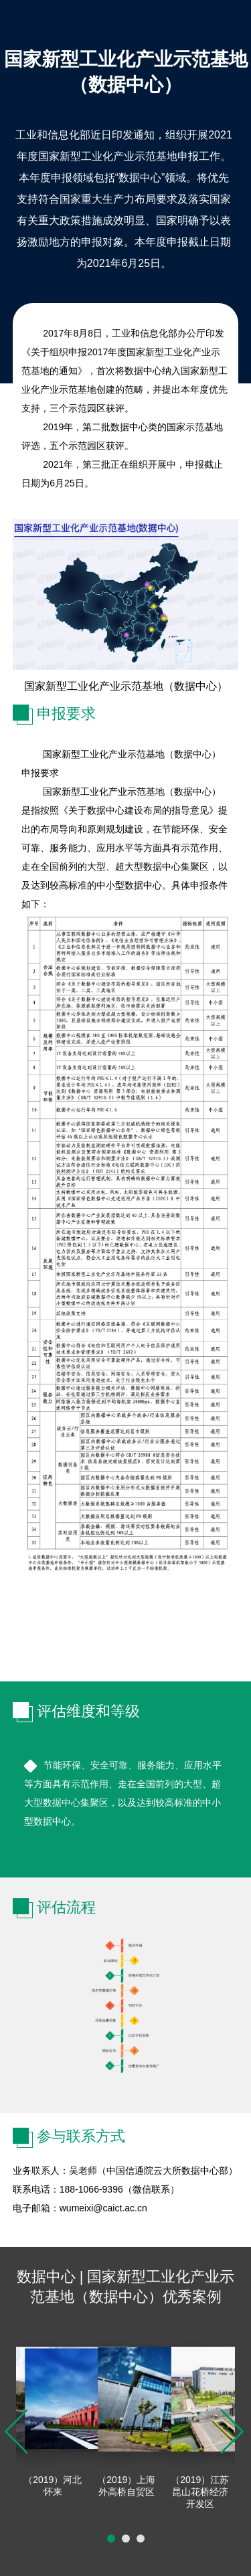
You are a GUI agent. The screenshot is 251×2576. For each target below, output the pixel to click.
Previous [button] (16, 2431)
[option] (53, 2419)
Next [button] (232, 2431)
